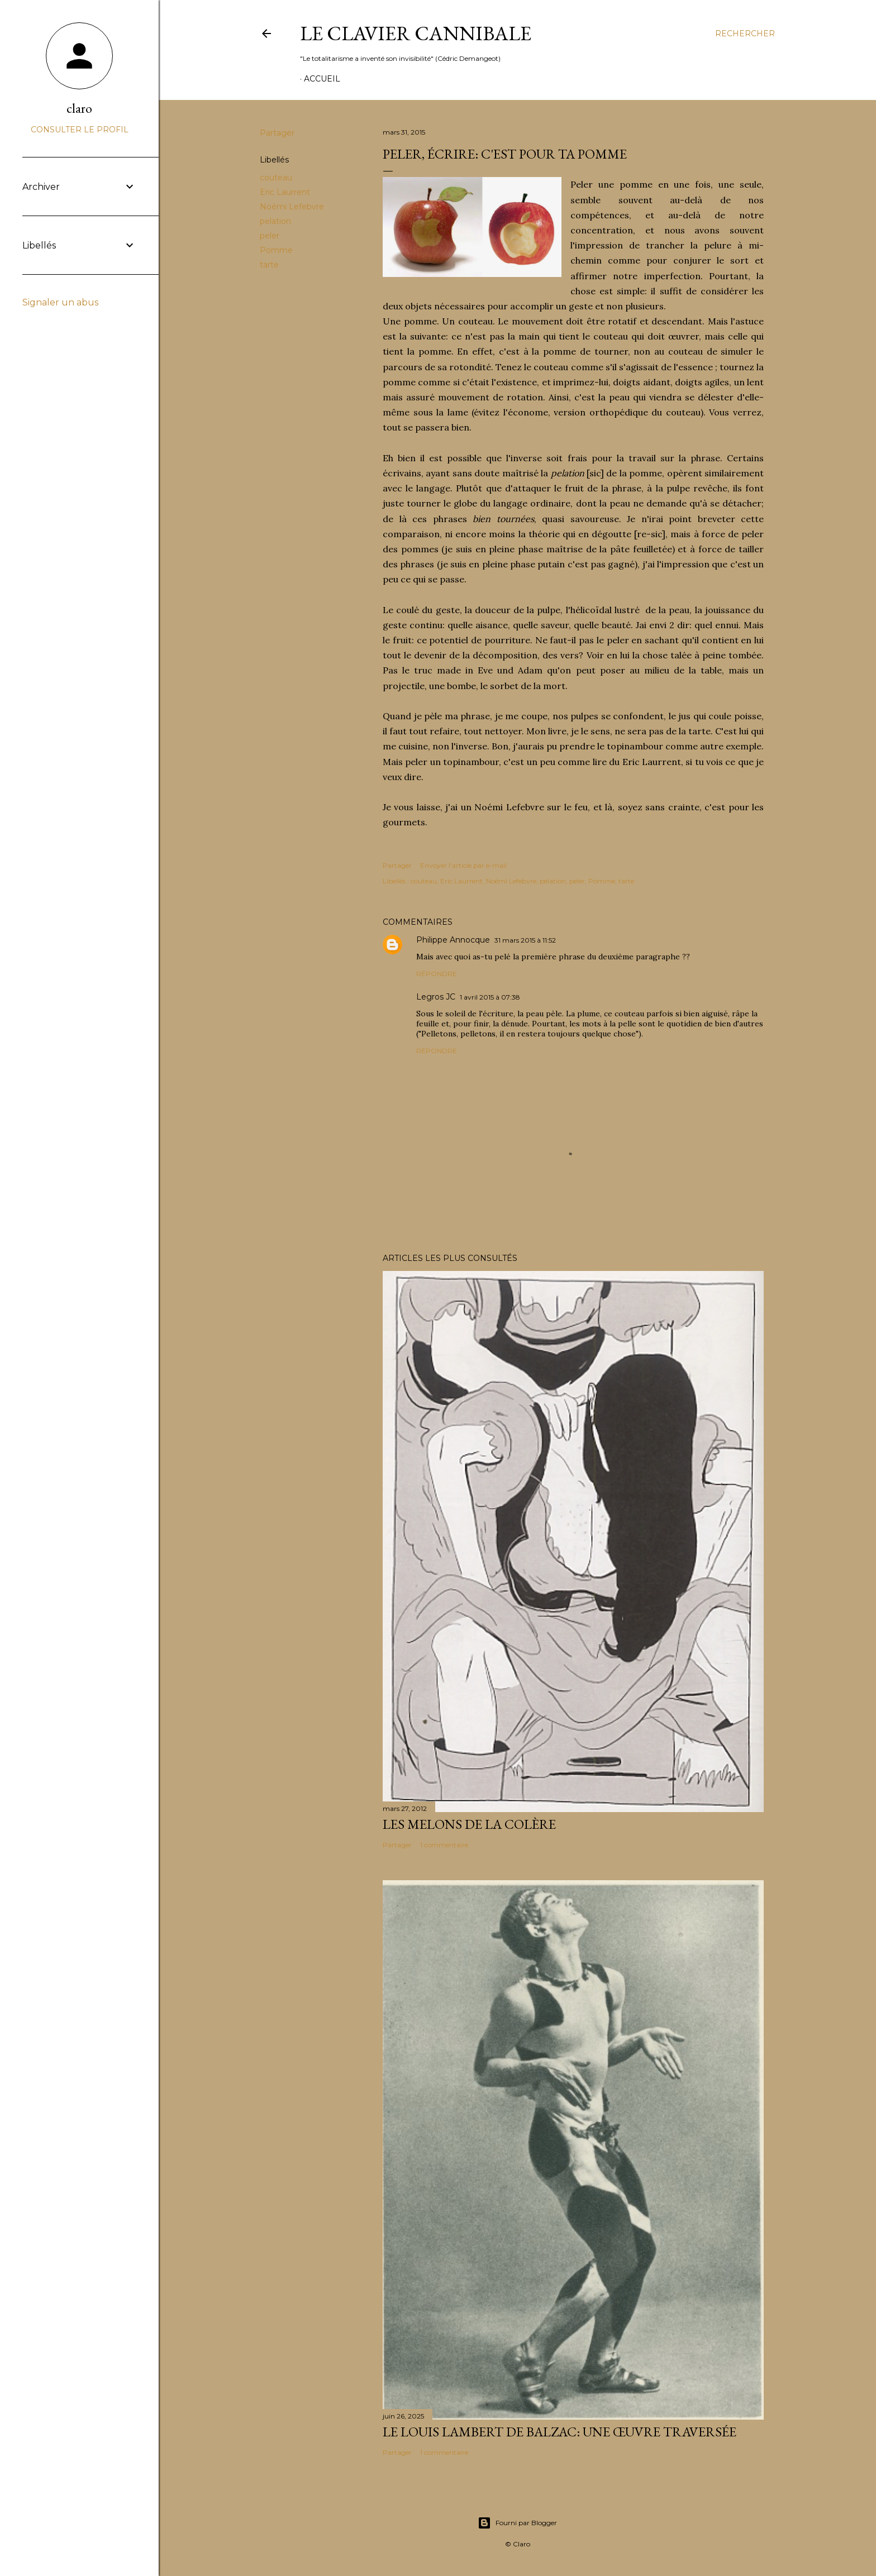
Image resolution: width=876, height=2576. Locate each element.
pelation (275, 221)
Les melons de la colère (469, 1824)
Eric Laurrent (285, 192)
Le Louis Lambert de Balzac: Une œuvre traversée (559, 2431)
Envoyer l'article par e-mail (463, 865)
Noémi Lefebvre (292, 207)
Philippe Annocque (453, 940)
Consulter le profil (79, 130)
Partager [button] (277, 133)
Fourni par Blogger (517, 2523)
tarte (269, 265)
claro (79, 108)
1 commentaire (444, 1845)
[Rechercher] (745, 33)
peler (269, 236)
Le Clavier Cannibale (415, 33)
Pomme (276, 250)
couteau (276, 178)
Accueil (322, 79)
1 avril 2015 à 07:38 (490, 997)
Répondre (436, 973)
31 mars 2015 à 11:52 (525, 940)
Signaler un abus (60, 302)
